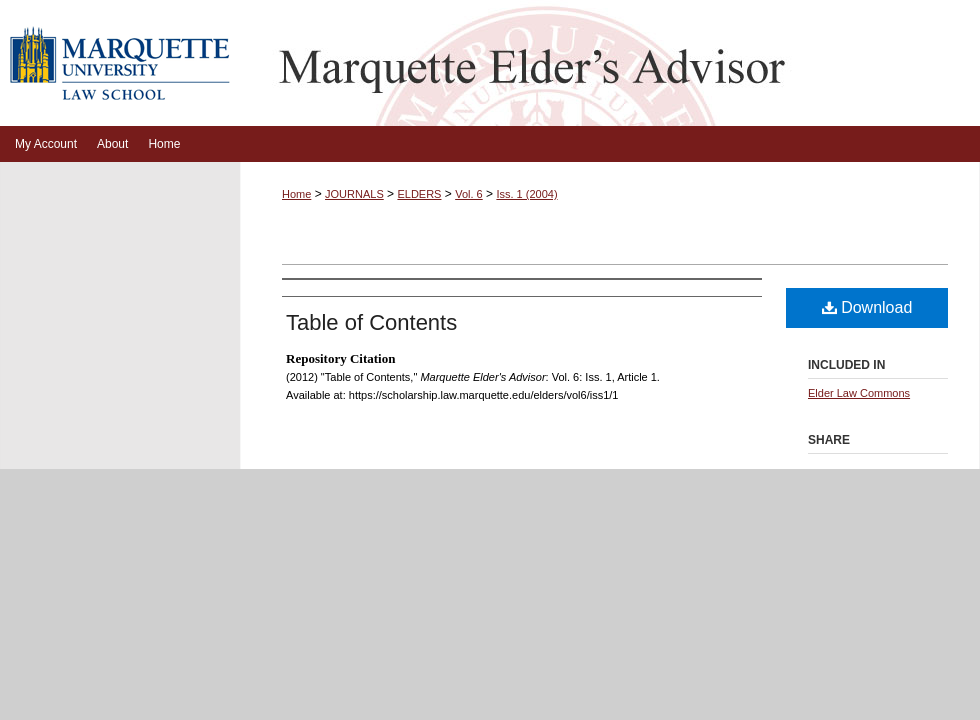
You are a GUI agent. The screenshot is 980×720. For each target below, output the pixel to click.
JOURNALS (354, 194)
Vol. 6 (469, 194)
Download (867, 307)
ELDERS (419, 194)
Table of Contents (371, 322)
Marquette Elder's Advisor (610, 63)
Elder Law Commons (859, 393)
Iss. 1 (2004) (526, 194)
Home (296, 194)
